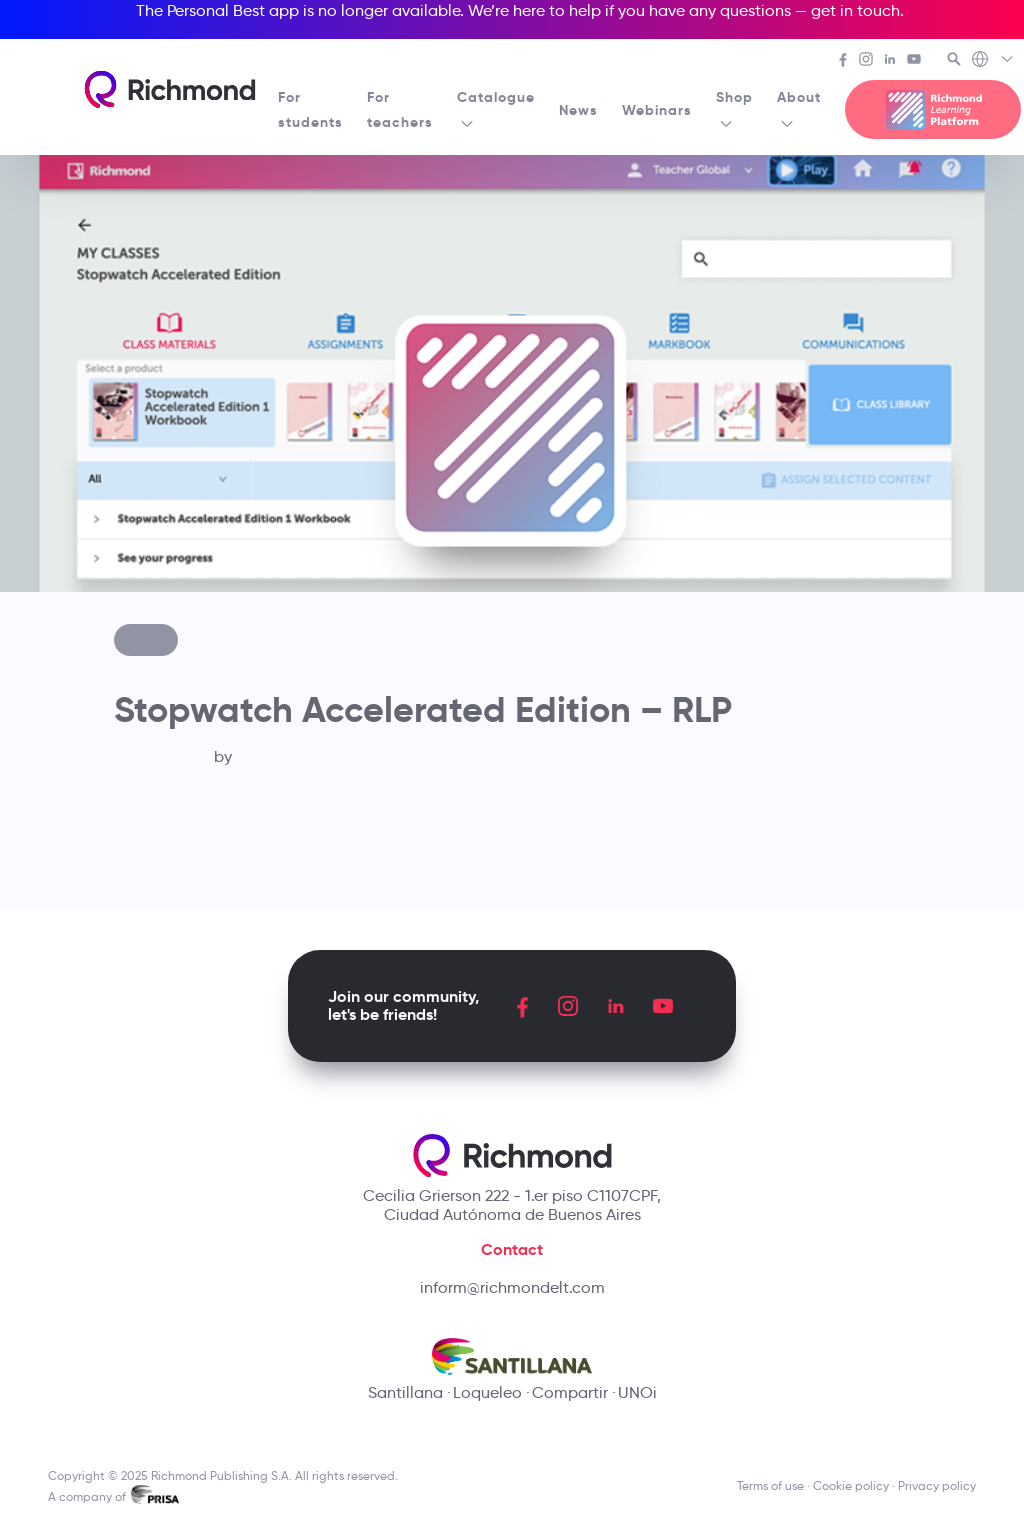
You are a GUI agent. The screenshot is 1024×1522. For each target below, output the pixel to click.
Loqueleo (487, 1392)
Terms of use (770, 1485)
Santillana (405, 1392)
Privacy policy (937, 1485)
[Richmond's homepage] (170, 89)
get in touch (855, 10)
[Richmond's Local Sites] (993, 61)
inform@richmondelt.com (512, 1287)
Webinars (657, 110)
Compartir (570, 1392)
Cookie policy (851, 1485)
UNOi (637, 1392)
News (578, 110)
